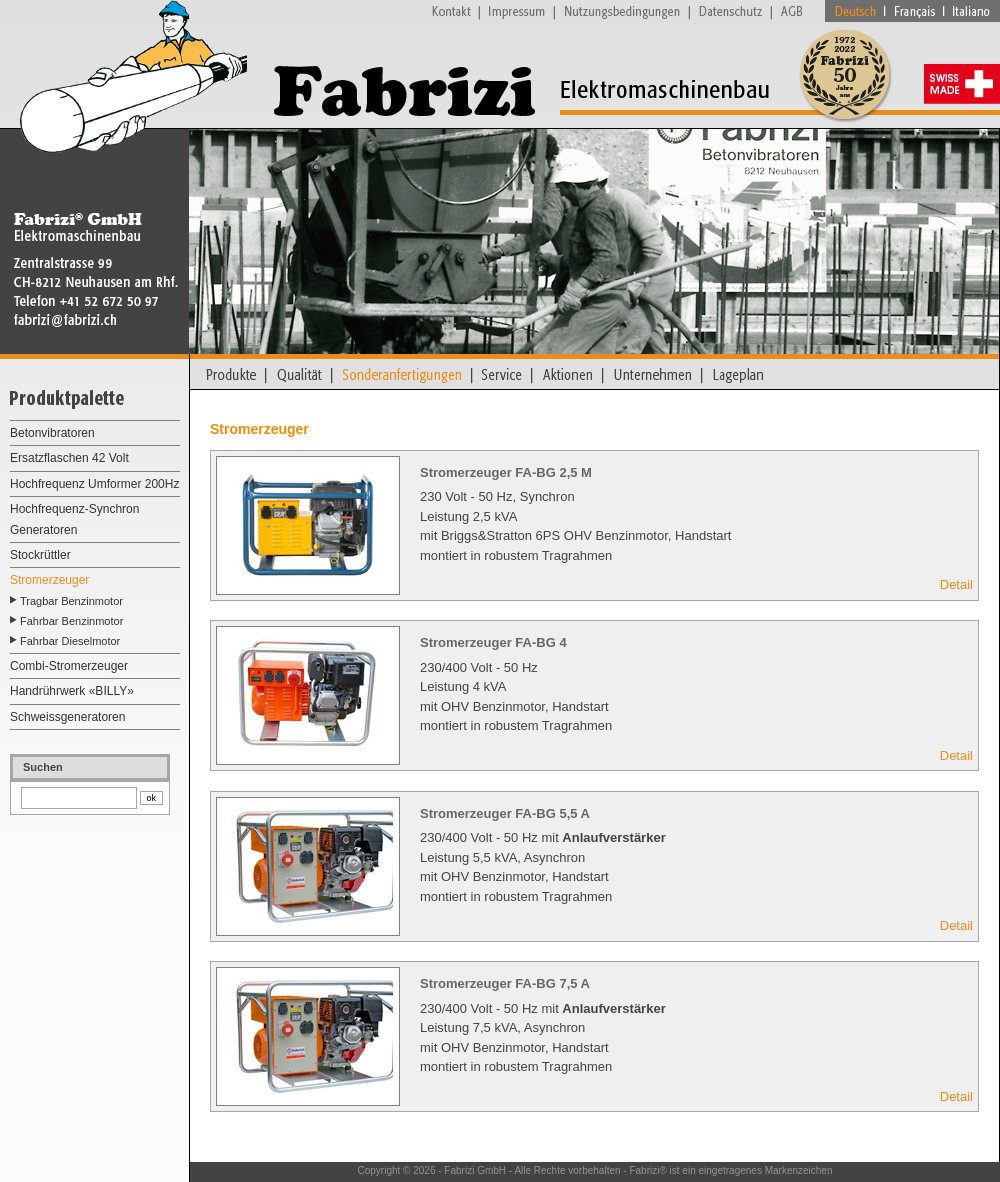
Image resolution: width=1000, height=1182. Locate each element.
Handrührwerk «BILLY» (72, 691)
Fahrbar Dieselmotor (70, 641)
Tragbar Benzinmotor (71, 601)
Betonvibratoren (52, 433)
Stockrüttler (40, 555)
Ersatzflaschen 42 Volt (69, 458)
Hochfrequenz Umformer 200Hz (94, 484)
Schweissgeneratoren (67, 717)
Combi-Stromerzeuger (69, 666)
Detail (956, 584)
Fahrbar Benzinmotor (71, 621)
